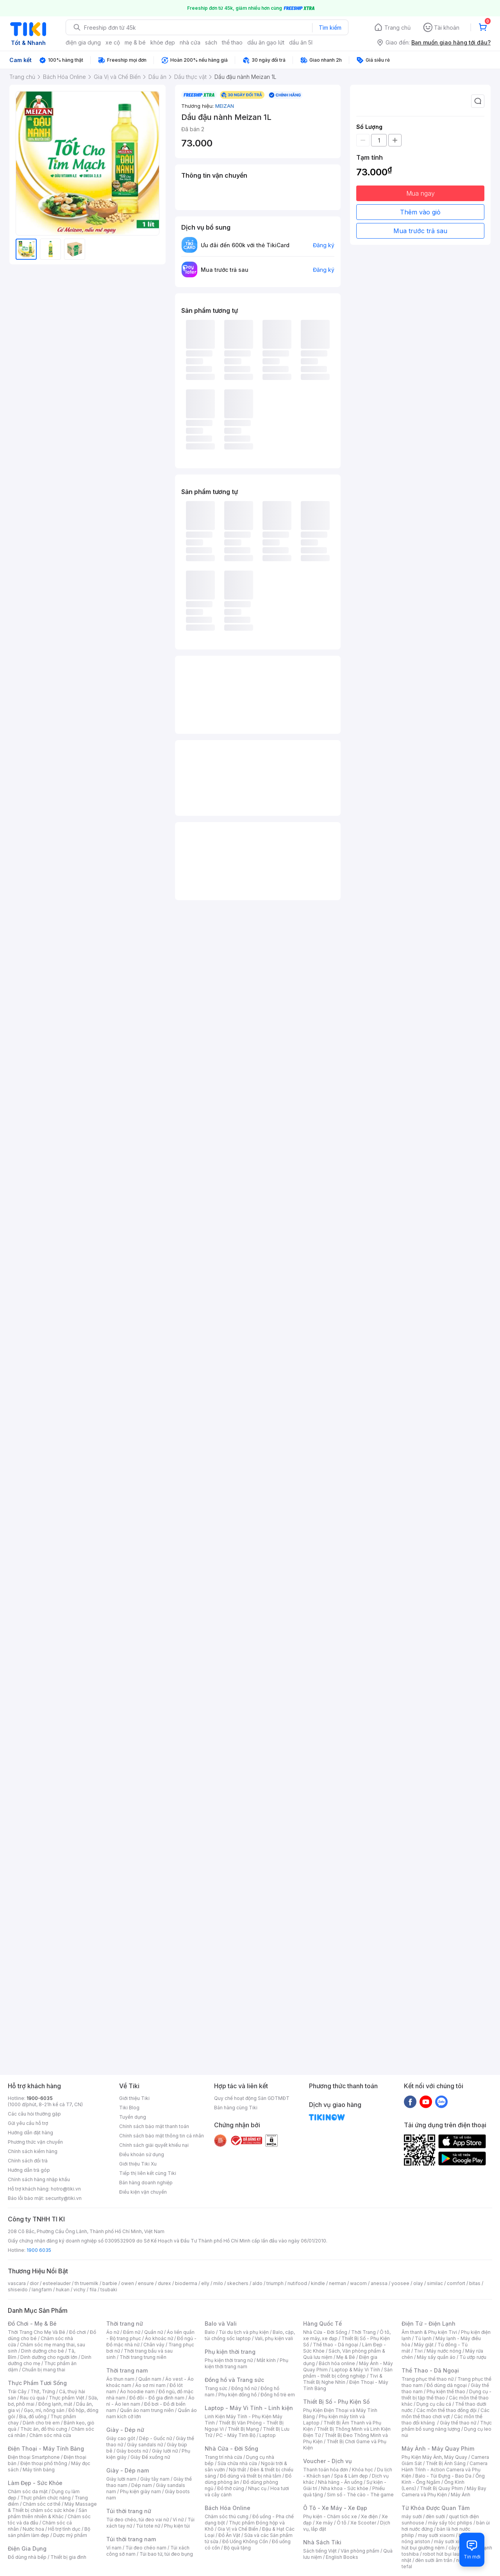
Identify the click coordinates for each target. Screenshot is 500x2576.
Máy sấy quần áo (436, 2357)
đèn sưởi (435, 2516)
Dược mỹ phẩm (70, 2535)
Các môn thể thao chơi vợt (445, 2413)
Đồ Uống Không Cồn (245, 2541)
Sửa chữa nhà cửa (237, 2463)
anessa (379, 2283)
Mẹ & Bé (345, 2357)
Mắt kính (266, 2360)
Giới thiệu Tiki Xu (138, 2164)
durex (164, 2283)
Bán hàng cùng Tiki (235, 2107)
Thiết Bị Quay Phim (441, 2488)
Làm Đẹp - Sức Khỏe (35, 2483)
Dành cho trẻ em (41, 2423)
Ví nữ (178, 2519)
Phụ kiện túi (177, 2526)
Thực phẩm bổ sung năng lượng (447, 2426)
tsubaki (108, 2289)
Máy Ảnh (460, 2495)
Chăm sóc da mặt (28, 2491)
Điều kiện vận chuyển (143, 2192)
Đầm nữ (131, 2332)
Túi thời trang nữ (128, 2511)
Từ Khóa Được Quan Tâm (436, 2508)
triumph (275, 2283)
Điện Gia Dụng (27, 2548)
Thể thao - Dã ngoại (335, 2345)
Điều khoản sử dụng (141, 2154)
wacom (358, 2283)
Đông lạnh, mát (55, 2404)
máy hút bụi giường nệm (443, 2545)
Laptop (267, 2435)
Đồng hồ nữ (244, 2388)
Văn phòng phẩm (360, 2551)
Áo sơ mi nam (150, 2385)
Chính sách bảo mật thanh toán (154, 2126)
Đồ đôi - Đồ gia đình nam (156, 2398)
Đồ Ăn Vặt (229, 2535)
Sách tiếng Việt (320, 2551)
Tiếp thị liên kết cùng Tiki (147, 2173)
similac (435, 2283)
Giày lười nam (121, 2479)
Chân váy (153, 2345)
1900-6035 (40, 2098)
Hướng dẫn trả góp (29, 2170)
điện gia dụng (83, 42)
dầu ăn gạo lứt (265, 42)
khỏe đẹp (162, 42)
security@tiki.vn (63, 2198)
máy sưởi (412, 2516)
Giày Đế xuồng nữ (150, 2457)
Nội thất (237, 2470)
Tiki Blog (129, 2107)
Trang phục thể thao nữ (428, 2379)
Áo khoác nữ (159, 2338)
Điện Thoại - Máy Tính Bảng (46, 2448)
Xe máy (324, 2523)
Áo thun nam (120, 2379)
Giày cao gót (120, 2438)
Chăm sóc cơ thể (42, 2504)
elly (205, 2283)
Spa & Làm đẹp (351, 2476)
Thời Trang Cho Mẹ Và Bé (36, 2332)
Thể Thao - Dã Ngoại (430, 2370)
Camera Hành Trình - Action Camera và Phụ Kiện (445, 2469)
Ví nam (113, 2548)
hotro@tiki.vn (66, 2189)
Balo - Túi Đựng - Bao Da (443, 2476)
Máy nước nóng (444, 2351)
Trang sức (216, 2388)
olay (418, 2283)
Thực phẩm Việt (66, 2398)
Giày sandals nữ (145, 2445)
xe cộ (112, 42)
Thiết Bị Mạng (243, 2429)
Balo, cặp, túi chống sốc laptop (250, 2335)
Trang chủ (397, 27)
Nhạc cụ (257, 2488)
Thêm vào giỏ (420, 212)
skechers (237, 2283)
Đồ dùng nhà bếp (27, 2557)
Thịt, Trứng (42, 2391)
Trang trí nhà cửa (223, 2457)
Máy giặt (424, 2345)
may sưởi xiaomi (436, 2535)
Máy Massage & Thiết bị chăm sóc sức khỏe (52, 2507)
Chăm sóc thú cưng (226, 2516)
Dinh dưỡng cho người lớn (48, 2357)
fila (92, 2289)
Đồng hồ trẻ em (278, 2395)
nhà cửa (190, 42)
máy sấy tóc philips (450, 2523)
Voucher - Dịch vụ (327, 2461)
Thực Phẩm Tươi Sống (37, 2383)
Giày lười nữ (165, 2451)
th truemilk (86, 2283)
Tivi (418, 2351)
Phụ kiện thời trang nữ (229, 2360)
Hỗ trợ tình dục (64, 2529)
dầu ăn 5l (300, 42)
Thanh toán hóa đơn (325, 2470)
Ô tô (341, 2523)
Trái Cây (17, 2391)
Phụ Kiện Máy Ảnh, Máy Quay (434, 2457)
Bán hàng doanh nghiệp (146, 2182)
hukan (63, 2289)
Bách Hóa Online (227, 2508)
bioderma (186, 2283)
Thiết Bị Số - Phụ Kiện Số (336, 2401)
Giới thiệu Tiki (134, 2098)
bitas (474, 2283)
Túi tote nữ (148, 2526)
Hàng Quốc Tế (322, 2323)
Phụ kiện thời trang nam (246, 2363)
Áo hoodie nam (137, 2391)
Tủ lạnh (423, 2338)
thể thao (232, 42)
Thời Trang (363, 2332)
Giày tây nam (155, 2479)
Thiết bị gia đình (68, 2557)
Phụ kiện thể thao (446, 2391)
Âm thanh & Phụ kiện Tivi (429, 2332)
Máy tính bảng (39, 2470)
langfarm (42, 2289)
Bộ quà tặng (237, 2548)
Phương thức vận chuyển (35, 2142)
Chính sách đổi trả (28, 2161)
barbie (109, 2283)
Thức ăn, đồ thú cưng (43, 2429)
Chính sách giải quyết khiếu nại (154, 2145)
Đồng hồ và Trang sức (234, 2379)
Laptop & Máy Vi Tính (356, 2370)
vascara (17, 2283)
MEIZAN (224, 106)
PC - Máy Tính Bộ (235, 2435)
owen (127, 2283)
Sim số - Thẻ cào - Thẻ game (360, 2495)
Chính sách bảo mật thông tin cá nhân (161, 2136)
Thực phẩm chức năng (45, 2498)
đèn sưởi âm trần (433, 2560)
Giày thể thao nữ (458, 2423)
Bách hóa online (337, 2363)
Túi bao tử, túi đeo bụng (166, 2554)
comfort (456, 2283)
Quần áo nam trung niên (147, 2410)
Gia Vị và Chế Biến (238, 2529)
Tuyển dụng (132, 2117)
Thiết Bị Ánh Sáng (446, 2463)
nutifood (297, 2283)
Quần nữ (153, 2332)
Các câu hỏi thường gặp (34, 2114)
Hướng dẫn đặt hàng (30, 2132)
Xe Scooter (363, 2523)
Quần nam (149, 2379)
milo (218, 2283)
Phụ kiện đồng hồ (237, 2395)
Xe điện (369, 2516)
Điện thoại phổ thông (43, 2463)
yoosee (400, 2283)
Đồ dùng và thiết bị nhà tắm (250, 2476)
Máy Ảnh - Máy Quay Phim (438, 2448)
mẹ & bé (135, 42)
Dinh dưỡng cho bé (42, 2351)
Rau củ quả (32, 2398)
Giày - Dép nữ (125, 2429)
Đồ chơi (77, 2332)
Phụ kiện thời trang (230, 2351)
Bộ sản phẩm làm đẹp (49, 2532)
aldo (257, 2283)
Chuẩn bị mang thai (43, 2370)
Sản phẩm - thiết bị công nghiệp (348, 2373)
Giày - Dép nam (127, 2470)
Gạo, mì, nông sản (44, 2410)
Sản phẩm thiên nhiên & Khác (47, 2513)
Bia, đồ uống (32, 2416)
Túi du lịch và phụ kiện (244, 2332)
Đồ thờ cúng (230, 2488)
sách (211, 42)
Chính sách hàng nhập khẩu (39, 2179)
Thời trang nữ (124, 2323)
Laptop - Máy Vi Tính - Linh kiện (249, 2408)
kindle (318, 2283)
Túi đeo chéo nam (145, 2548)
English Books (342, 2557)
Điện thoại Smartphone (34, 2457)
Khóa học (362, 2470)
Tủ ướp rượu (472, 2357)
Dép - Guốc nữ (155, 2438)
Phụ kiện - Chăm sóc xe (330, 2516)
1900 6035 (39, 2250)
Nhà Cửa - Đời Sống (231, 2448)
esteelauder (57, 2283)
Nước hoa (33, 2529)
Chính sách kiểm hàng (32, 2151)
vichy (79, 2289)
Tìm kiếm (330, 27)
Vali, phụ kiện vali (274, 2338)
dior (34, 2283)
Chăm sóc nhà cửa (50, 2435)
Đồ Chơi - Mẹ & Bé (32, 2323)
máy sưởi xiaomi (452, 2541)
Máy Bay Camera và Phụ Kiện (444, 2491)
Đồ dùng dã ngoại (447, 2385)
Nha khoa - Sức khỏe (344, 2488)
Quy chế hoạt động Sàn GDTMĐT (251, 2098)
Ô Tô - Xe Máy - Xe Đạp (335, 2508)
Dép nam (141, 2485)
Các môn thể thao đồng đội (446, 2410)
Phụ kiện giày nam (140, 2491)
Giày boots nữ (132, 2451)
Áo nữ (112, 2332)
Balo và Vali (221, 2323)
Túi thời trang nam (131, 2539)
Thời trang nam (127, 2370)
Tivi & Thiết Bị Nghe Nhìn (342, 2379)
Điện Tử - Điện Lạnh (428, 2323)
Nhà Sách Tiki (322, 2542)
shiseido (18, 2289)
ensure (146, 2283)
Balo (210, 2332)
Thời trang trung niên (143, 2357)
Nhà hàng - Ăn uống (340, 2482)
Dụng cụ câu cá (433, 2404)
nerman (337, 2283)
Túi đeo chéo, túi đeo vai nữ (137, 2519)
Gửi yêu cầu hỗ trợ (28, 2123)
